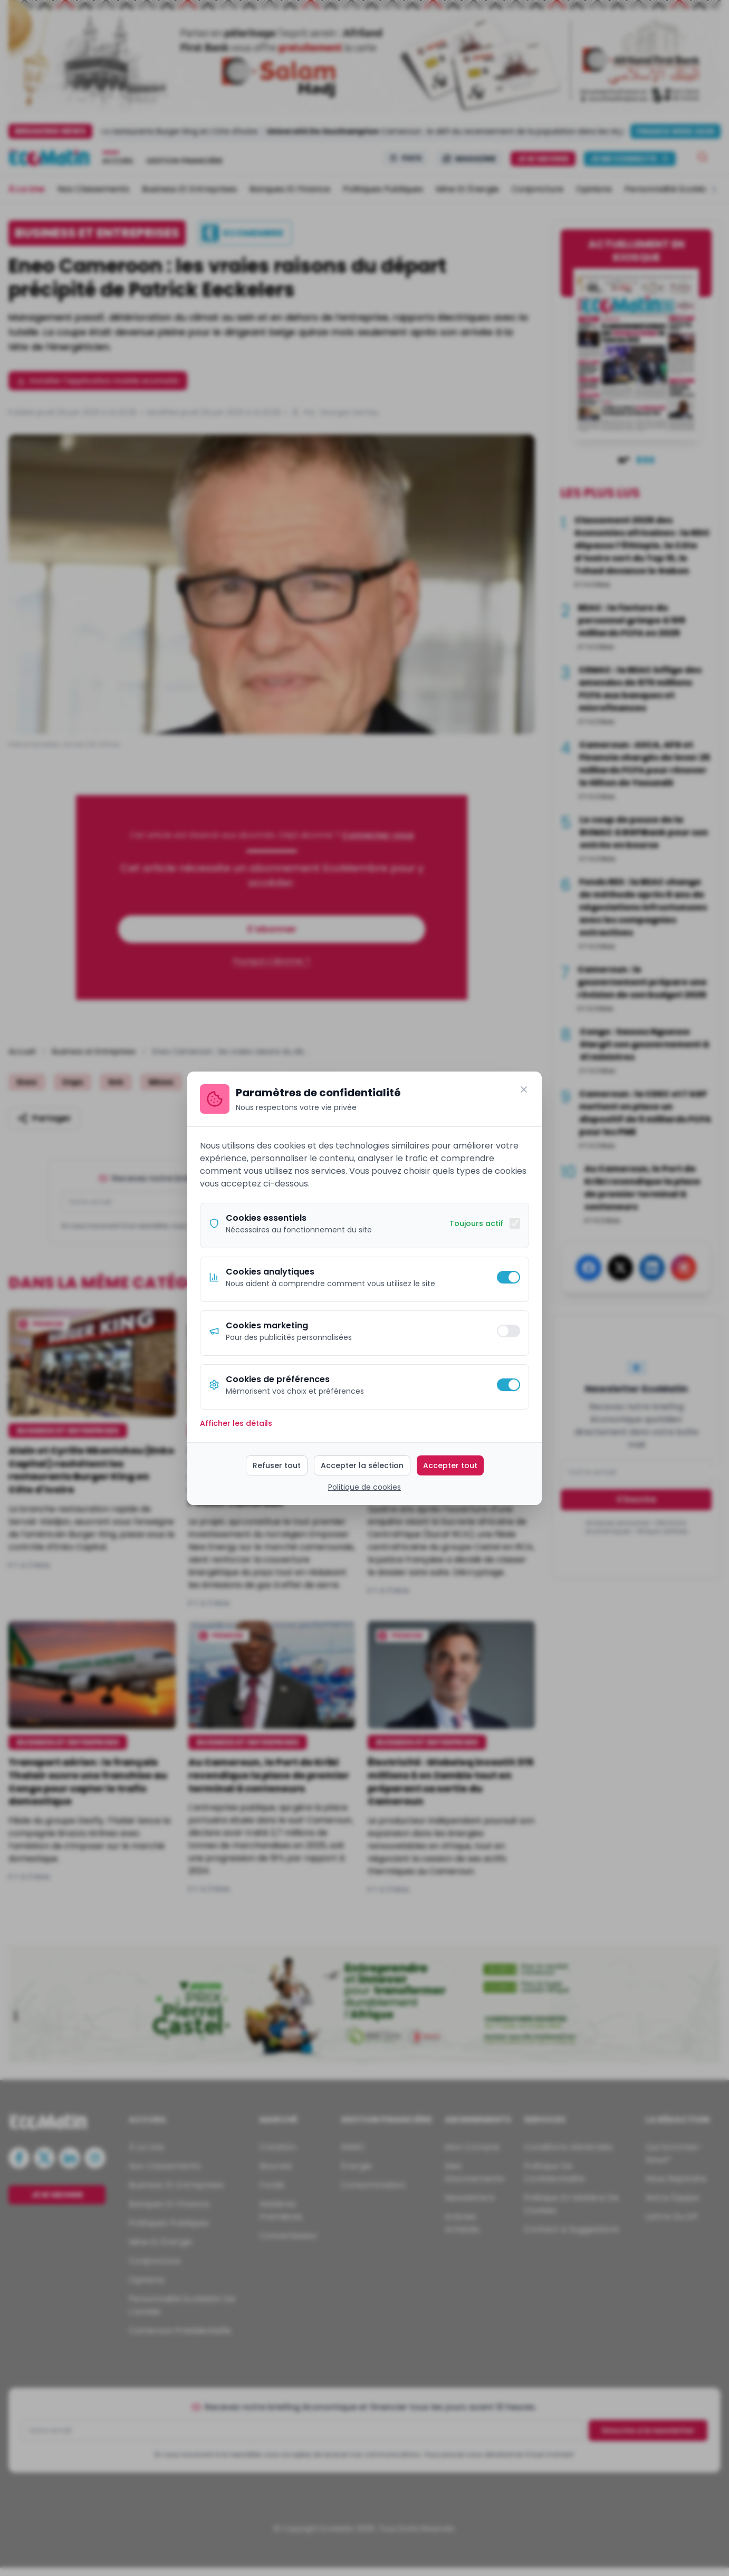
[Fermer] (523, 1089)
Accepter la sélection (362, 1465)
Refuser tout (277, 1465)
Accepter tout (450, 1465)
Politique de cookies (364, 1487)
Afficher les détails (236, 1423)
